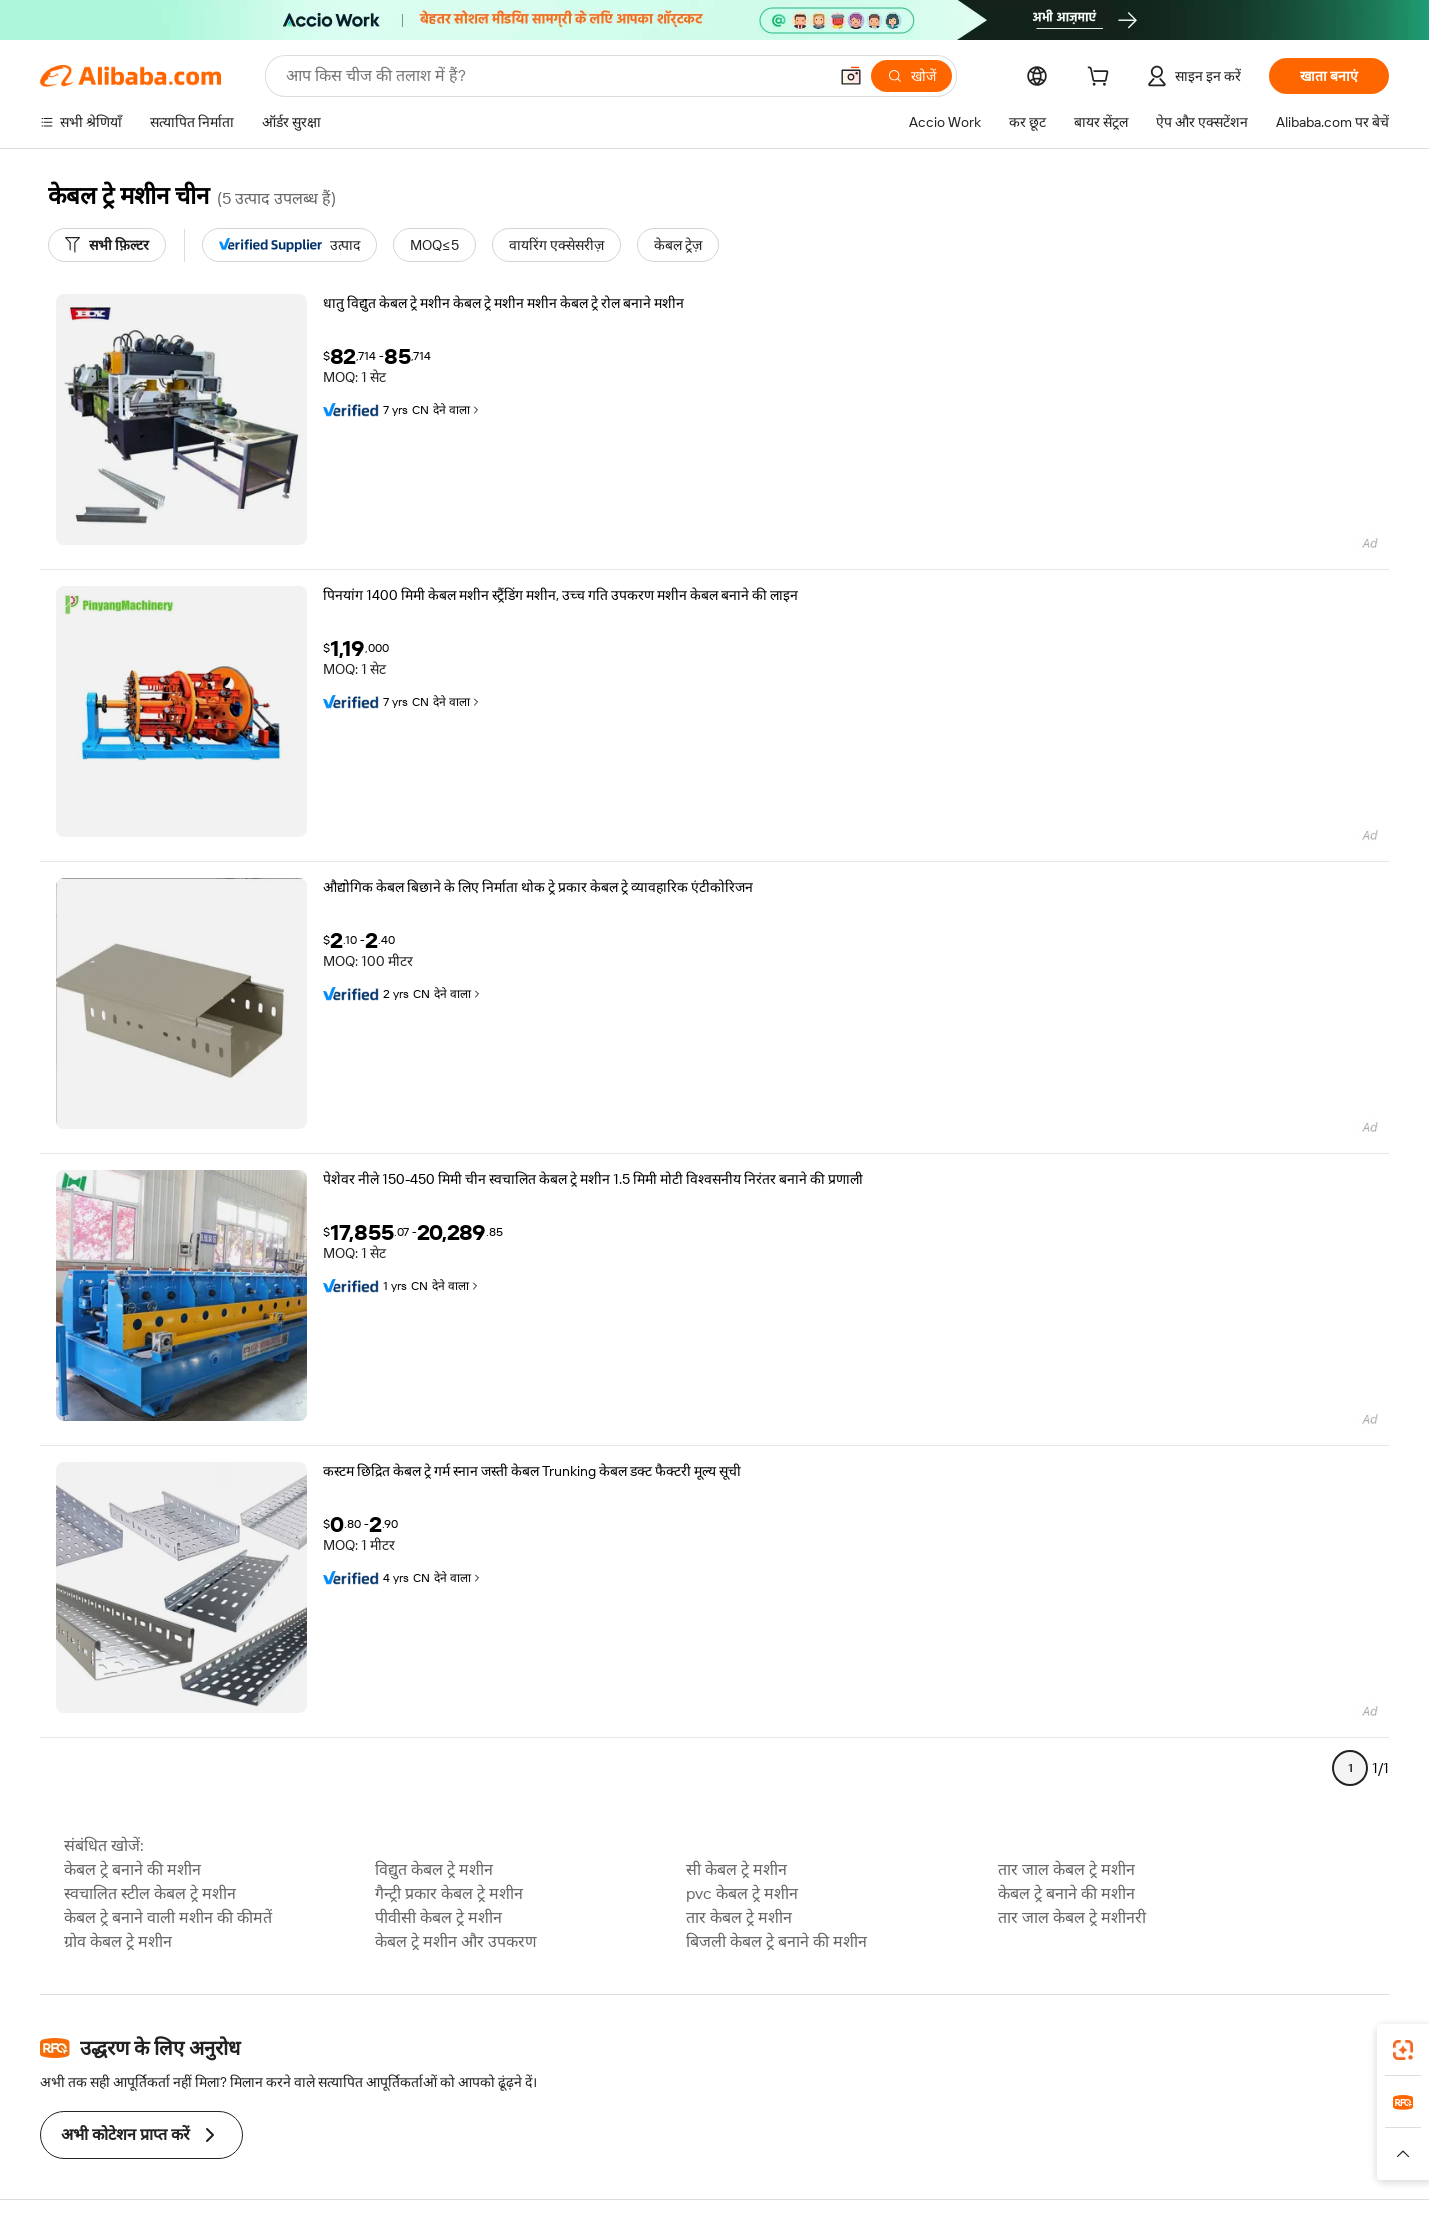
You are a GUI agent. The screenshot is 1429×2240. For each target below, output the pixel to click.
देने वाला (457, 410)
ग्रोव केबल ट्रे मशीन (118, 1941)
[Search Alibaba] (554, 76)
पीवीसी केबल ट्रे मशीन (438, 1917)
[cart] (1102, 79)
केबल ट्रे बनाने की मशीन (132, 1869)
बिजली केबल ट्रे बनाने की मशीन (776, 1941)
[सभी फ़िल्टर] (107, 245)
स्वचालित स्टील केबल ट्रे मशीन (150, 1893)
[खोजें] (911, 76)
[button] (851, 76)
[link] (1403, 2050)
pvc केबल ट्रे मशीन (742, 1893)
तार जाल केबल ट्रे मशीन (1066, 1869)
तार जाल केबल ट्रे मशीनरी (1072, 1917)
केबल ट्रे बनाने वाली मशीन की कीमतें (168, 1917)
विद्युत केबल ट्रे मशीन (434, 1869)
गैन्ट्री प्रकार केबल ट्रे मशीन (449, 1893)
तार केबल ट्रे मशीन (739, 1917)
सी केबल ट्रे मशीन (736, 1869)
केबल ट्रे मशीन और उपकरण (456, 1941)
